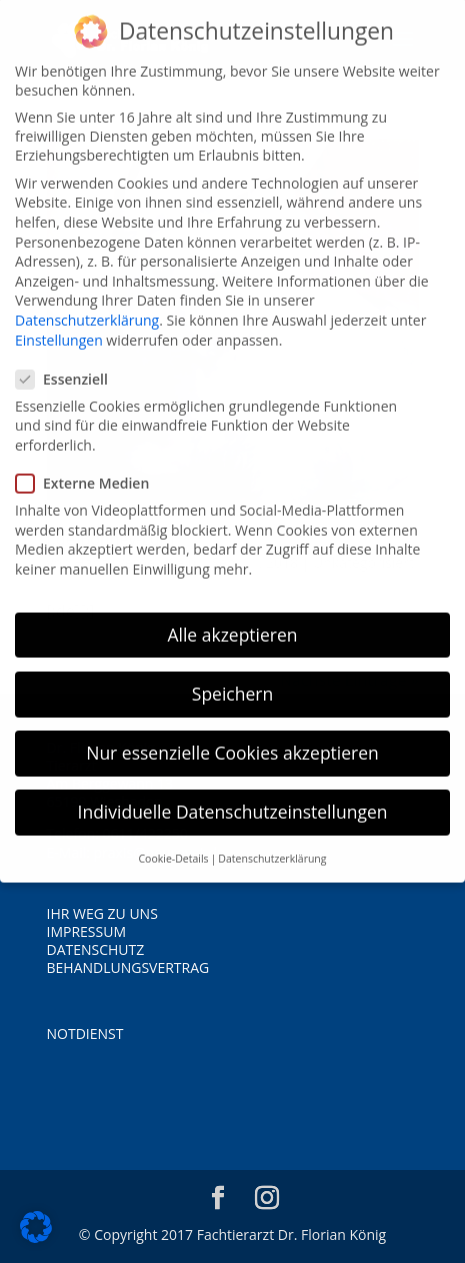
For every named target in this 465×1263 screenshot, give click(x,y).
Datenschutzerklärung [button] (272, 845)
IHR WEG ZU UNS (102, 913)
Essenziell (70, 364)
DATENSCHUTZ (96, 949)
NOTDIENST (85, 1033)
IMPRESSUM (87, 931)
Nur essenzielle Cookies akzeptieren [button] (232, 738)
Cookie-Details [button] (173, 845)
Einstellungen (59, 325)
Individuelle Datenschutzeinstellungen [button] (233, 797)
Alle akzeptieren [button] (232, 620)
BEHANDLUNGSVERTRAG (128, 967)
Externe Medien (90, 468)
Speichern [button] (232, 679)
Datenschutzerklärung (87, 305)
